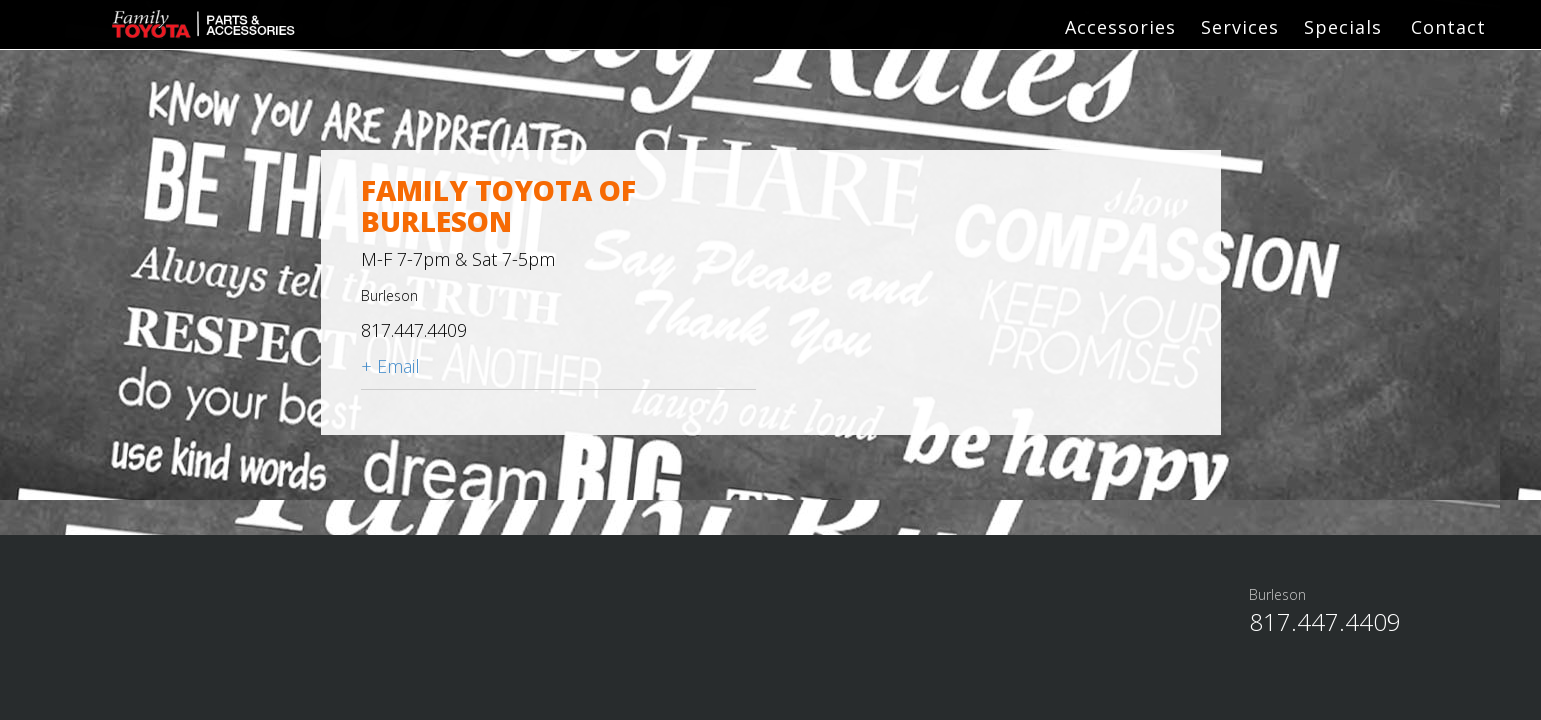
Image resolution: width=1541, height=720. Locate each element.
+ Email (390, 366)
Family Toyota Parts (185, 25)
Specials (1343, 27)
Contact (1448, 27)
